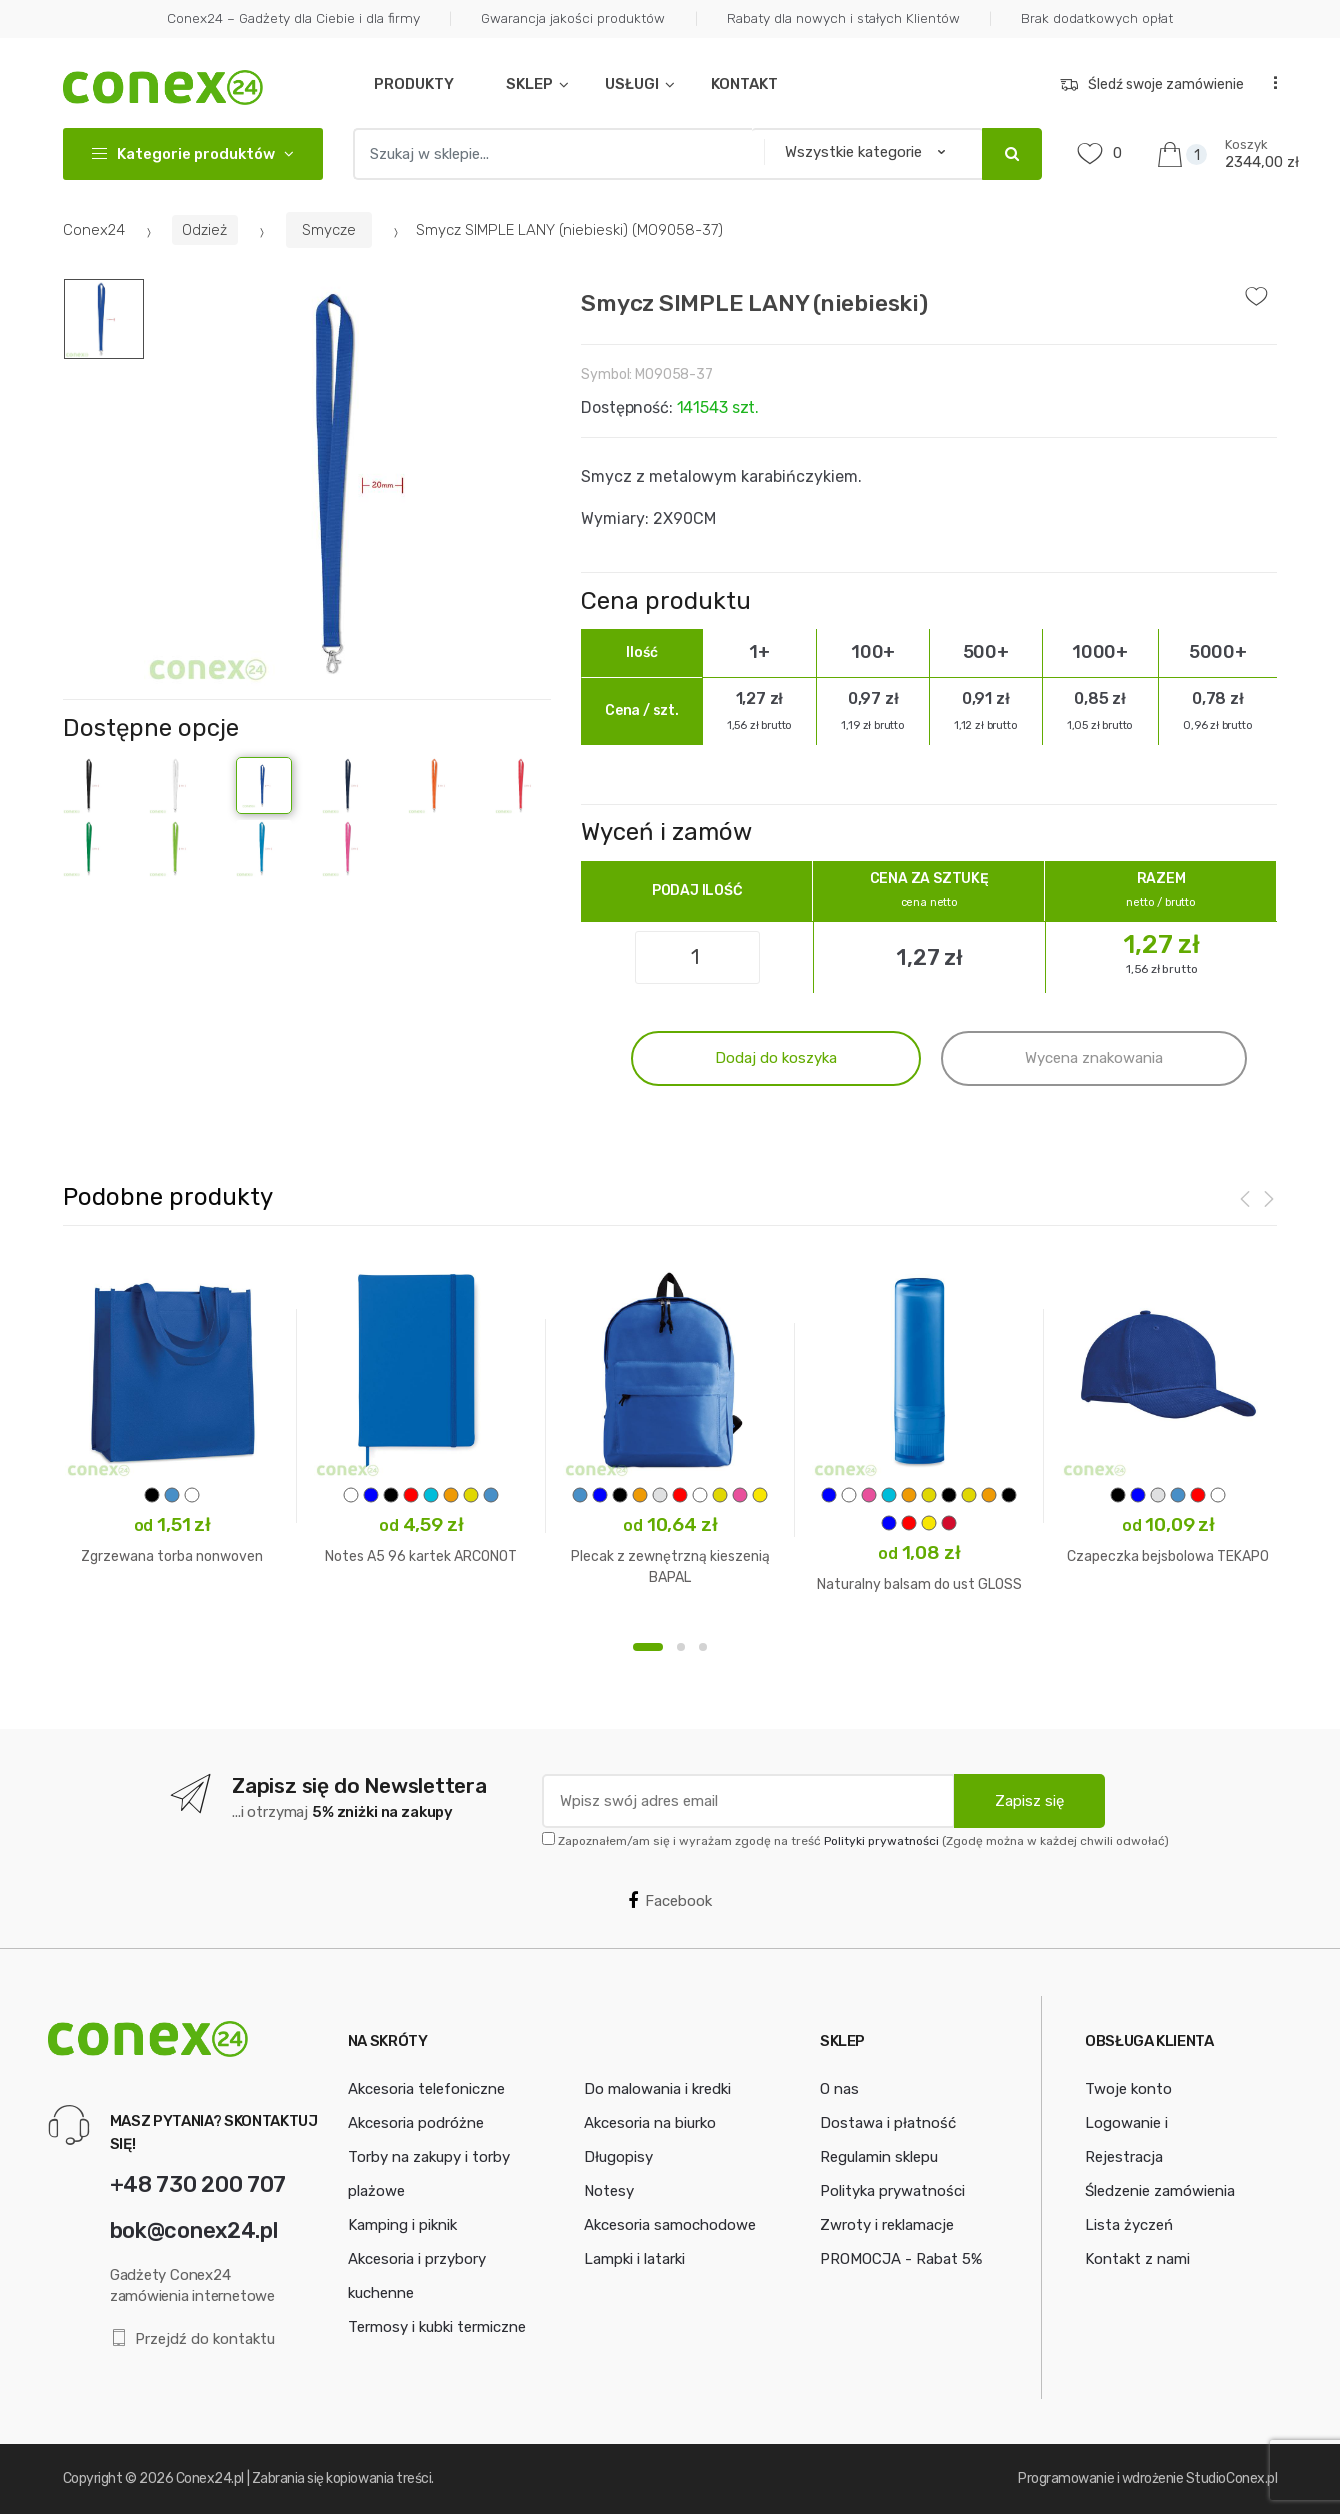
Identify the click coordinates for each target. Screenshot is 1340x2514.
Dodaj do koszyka (776, 1058)
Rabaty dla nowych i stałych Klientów (843, 18)
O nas (839, 2089)
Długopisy (618, 2157)
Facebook (670, 1901)
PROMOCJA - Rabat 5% (901, 2259)
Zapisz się (1029, 1801)
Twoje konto (1128, 2089)
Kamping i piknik (402, 2225)
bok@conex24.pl (193, 2230)
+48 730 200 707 (198, 2184)
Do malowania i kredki (657, 2089)
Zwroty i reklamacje (887, 2225)
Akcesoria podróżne (416, 2123)
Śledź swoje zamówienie (1152, 84)
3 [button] (703, 1647)
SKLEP (529, 84)
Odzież (204, 230)
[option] (348, 482)
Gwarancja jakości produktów (573, 18)
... (1270, 81)
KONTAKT (744, 84)
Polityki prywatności (881, 1841)
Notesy (609, 2191)
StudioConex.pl (1231, 2478)
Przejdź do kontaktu (192, 2338)
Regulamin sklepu (879, 2157)
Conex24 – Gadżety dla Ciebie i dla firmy (293, 18)
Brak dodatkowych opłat (1097, 18)
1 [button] (648, 1647)
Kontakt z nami (1137, 2259)
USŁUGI (632, 84)
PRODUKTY (414, 84)
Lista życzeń (1129, 2225)
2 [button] (681, 1647)
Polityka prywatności (892, 2191)
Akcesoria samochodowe (670, 2225)
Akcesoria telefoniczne (426, 2089)
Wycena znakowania (1094, 1058)
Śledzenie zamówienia (1160, 2191)
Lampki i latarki (634, 2259)
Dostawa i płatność (888, 2123)
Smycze (329, 230)
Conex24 (94, 230)
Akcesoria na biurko (650, 2123)
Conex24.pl (210, 2478)
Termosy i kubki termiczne (437, 2327)
